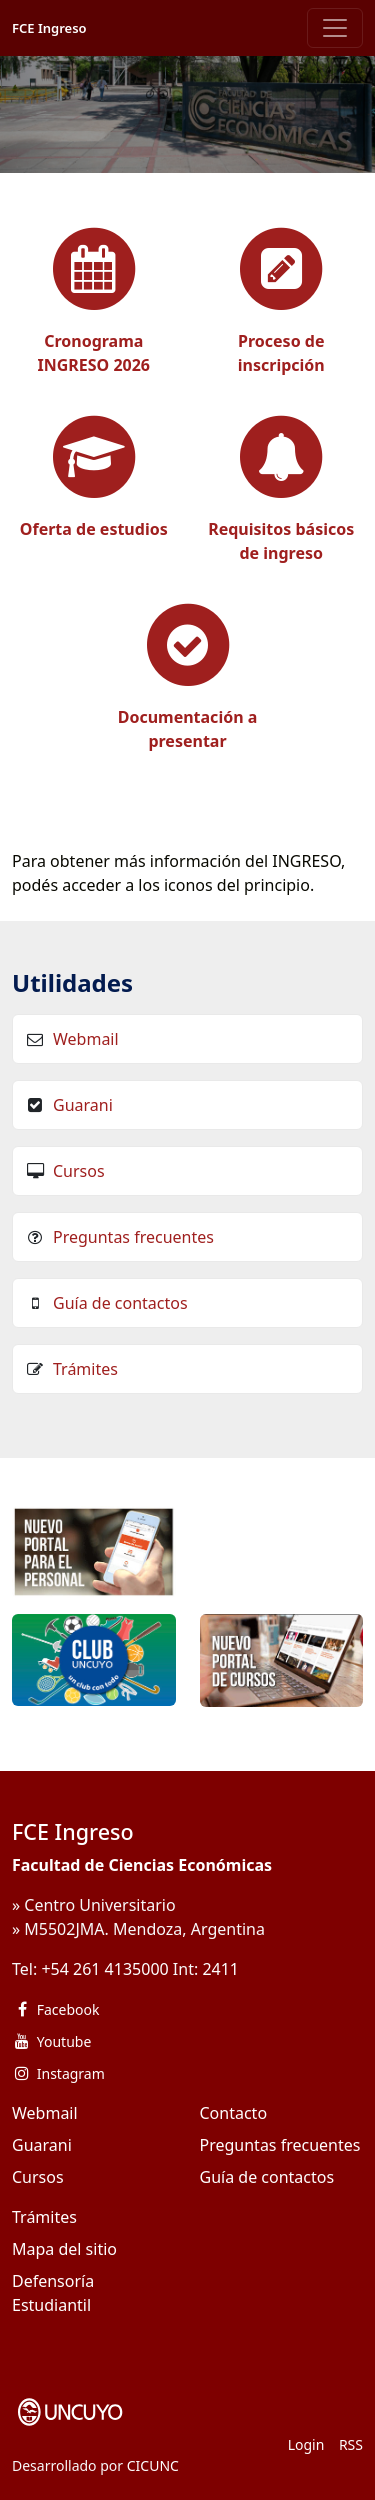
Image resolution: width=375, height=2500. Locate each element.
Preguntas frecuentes (133, 1237)
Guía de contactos (120, 1303)
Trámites (85, 1369)
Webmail (86, 1039)
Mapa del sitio (64, 2249)
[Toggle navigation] (335, 28)
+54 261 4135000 (104, 1969)
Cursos (79, 1171)
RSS (351, 2444)
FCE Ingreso (49, 28)
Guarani (83, 1105)
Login (306, 2444)
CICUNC (153, 2465)
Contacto (234, 2113)
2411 (220, 1969)
